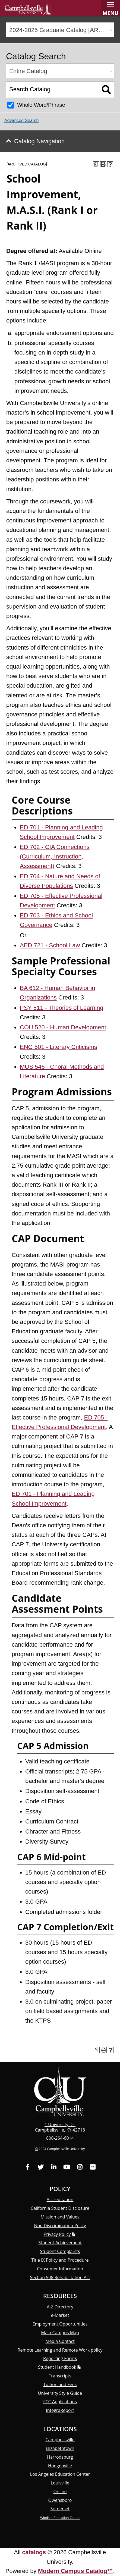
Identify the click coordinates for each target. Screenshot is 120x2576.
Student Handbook (57, 2367)
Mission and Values (60, 2217)
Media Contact (60, 2341)
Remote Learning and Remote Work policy (60, 2350)
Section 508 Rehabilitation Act (60, 2277)
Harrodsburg (60, 2457)
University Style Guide (60, 2393)
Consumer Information (60, 2269)
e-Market (60, 2315)
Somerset (60, 2509)
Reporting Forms (60, 2358)
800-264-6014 (60, 2138)
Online (60, 2491)
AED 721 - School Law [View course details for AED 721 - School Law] (50, 945)
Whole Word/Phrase (41, 105)
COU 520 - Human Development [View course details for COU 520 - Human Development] (63, 1027)
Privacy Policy (57, 2234)
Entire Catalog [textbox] (28, 71)
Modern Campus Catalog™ (75, 2571)
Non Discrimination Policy (60, 2226)
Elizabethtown (60, 2448)
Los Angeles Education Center (60, 2474)
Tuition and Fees (60, 2384)
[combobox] (60, 29)
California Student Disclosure (60, 2208)
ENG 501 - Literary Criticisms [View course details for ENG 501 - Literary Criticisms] (58, 1046)
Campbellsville (59, 2440)
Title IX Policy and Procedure (60, 2260)
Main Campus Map (60, 2333)
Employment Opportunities (60, 2324)
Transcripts (60, 2376)
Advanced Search (21, 120)
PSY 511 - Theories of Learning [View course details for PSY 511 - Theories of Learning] (61, 1007)
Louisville (60, 2483)
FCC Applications (60, 2402)
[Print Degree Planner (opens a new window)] (96, 164)
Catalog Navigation (39, 141)
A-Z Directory (60, 2307)
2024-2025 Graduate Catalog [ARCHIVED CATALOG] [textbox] (61, 30)
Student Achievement (60, 2243)
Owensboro (60, 2500)
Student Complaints (60, 2251)
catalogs (34, 2552)
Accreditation (60, 2199)
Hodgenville (60, 2466)
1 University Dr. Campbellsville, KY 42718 (60, 2127)
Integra (60, 2410)
